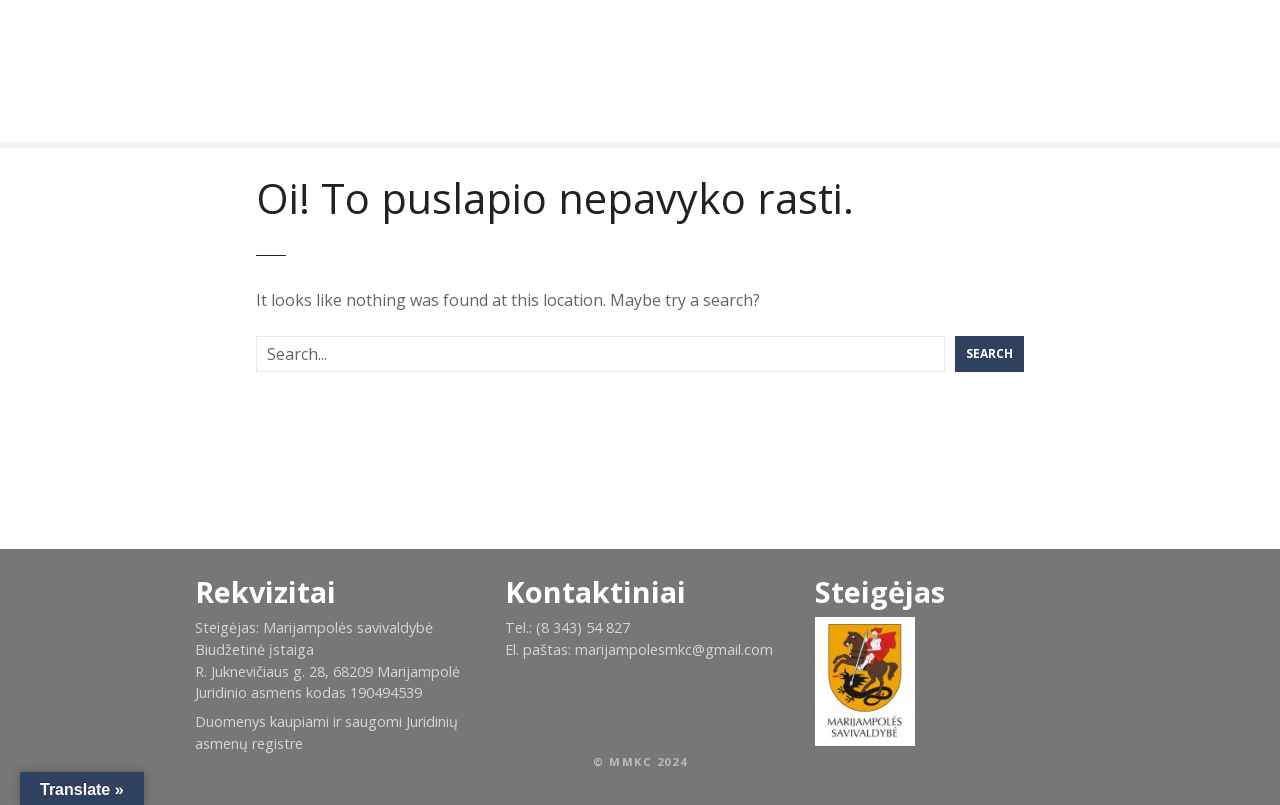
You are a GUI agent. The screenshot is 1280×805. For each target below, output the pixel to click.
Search (989, 353)
